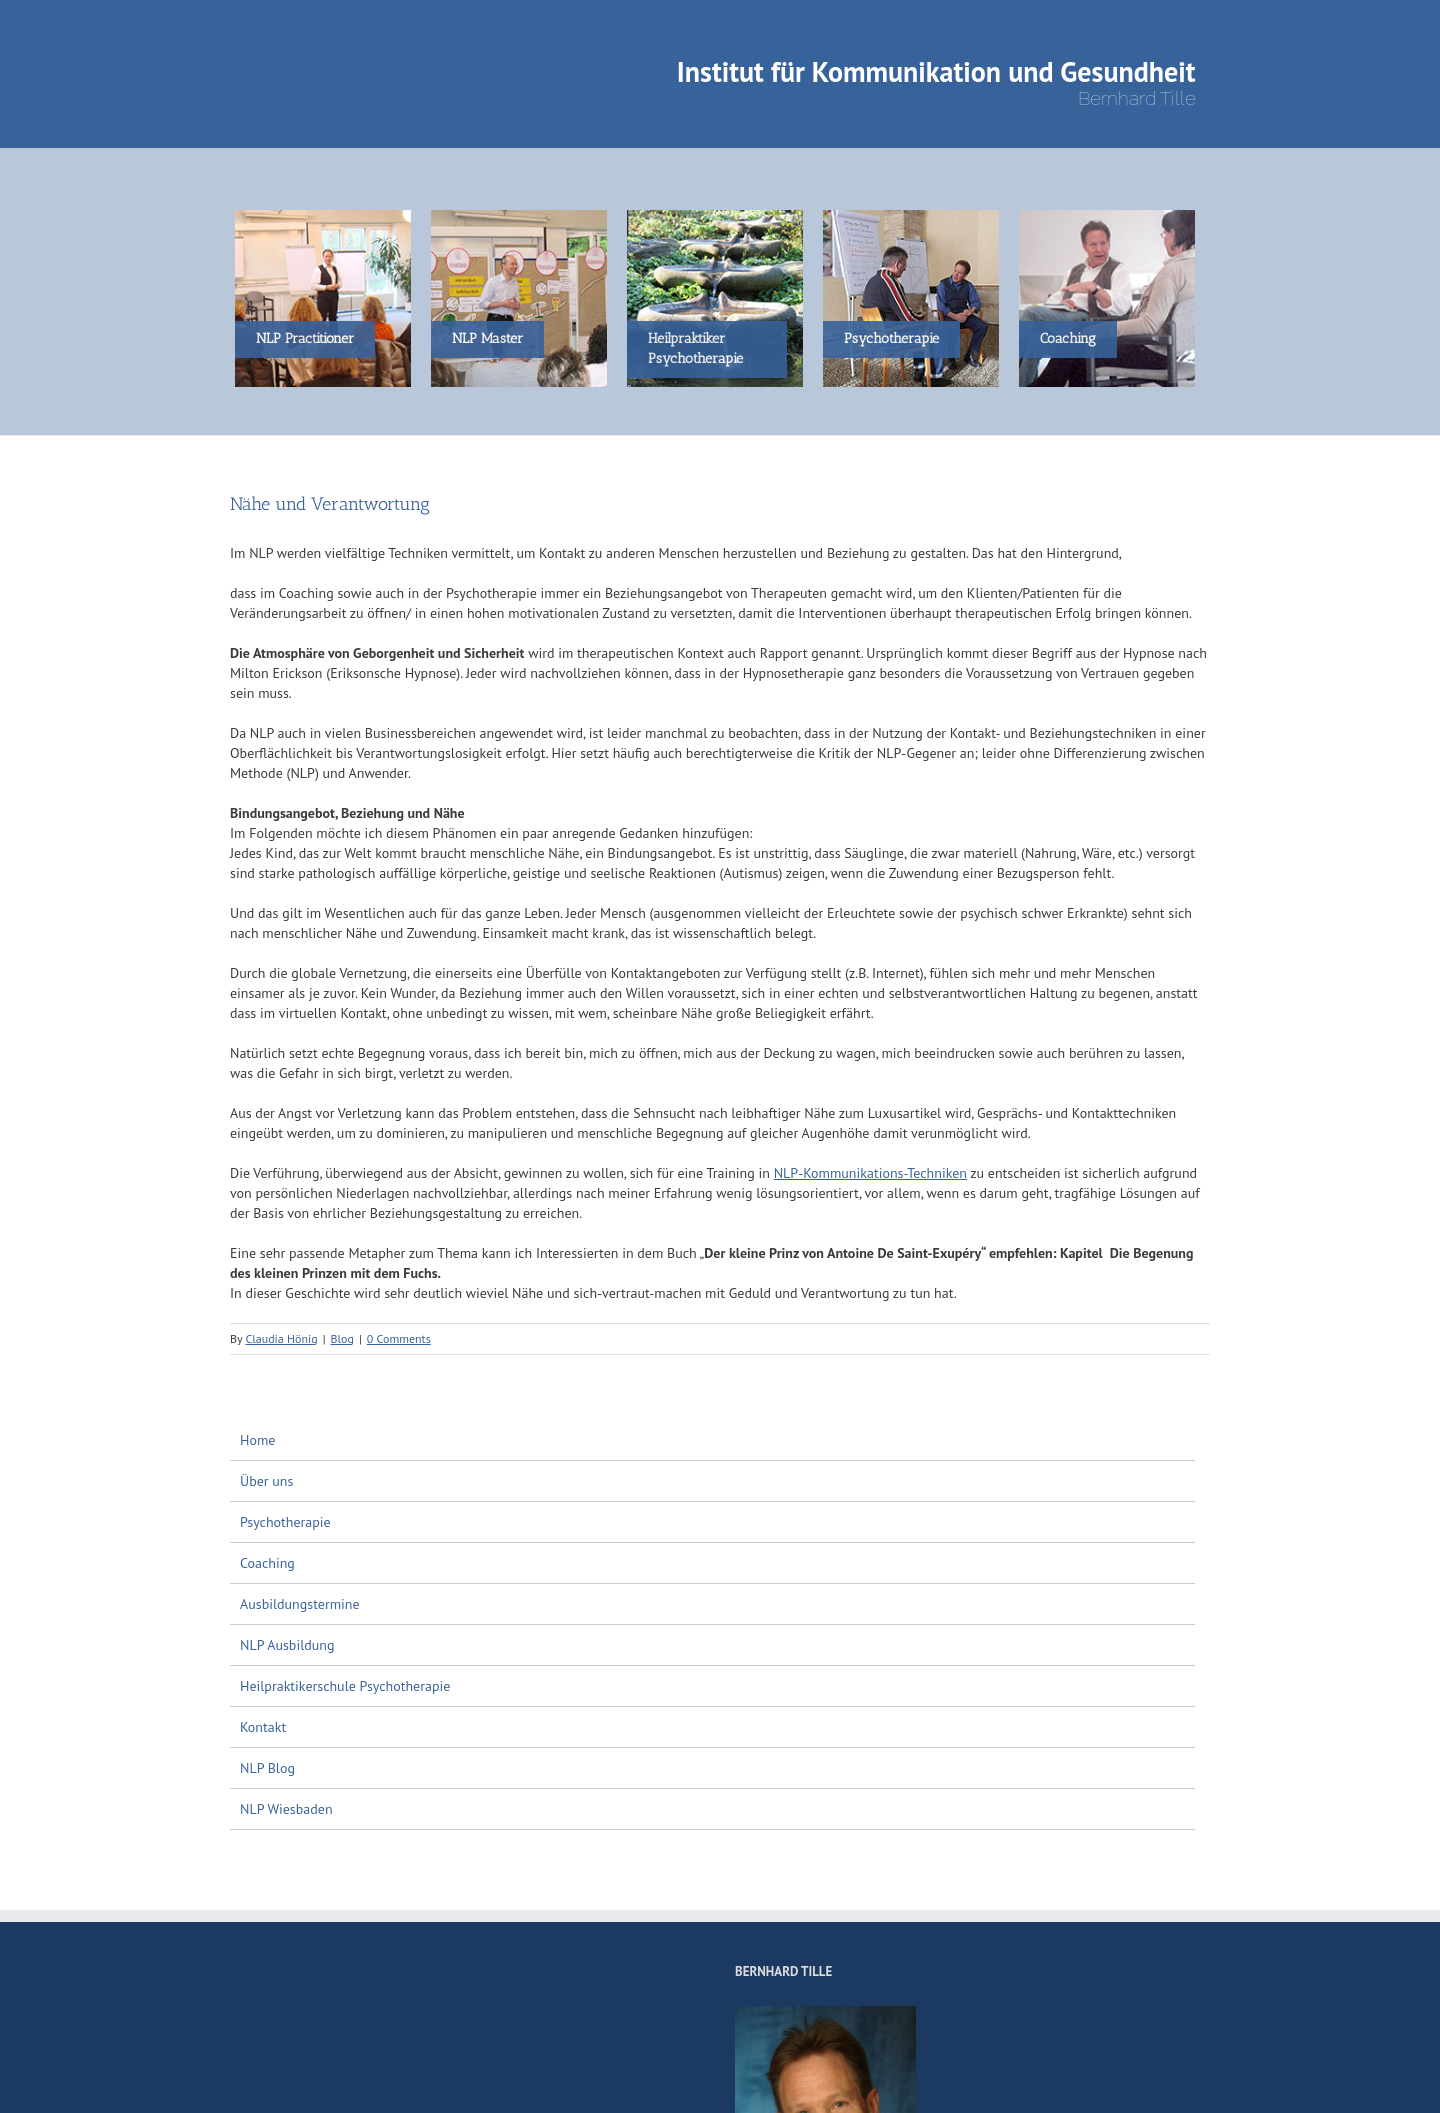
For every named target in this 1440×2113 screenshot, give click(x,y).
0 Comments (399, 1338)
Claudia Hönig (281, 1338)
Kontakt (263, 1727)
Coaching (267, 1563)
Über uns (266, 1481)
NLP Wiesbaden (286, 1809)
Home (257, 1440)
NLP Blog (267, 1768)
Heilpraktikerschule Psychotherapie (345, 1686)
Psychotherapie (285, 1522)
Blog (342, 1338)
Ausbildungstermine (300, 1604)
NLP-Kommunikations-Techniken (870, 1173)
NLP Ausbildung (287, 1645)
